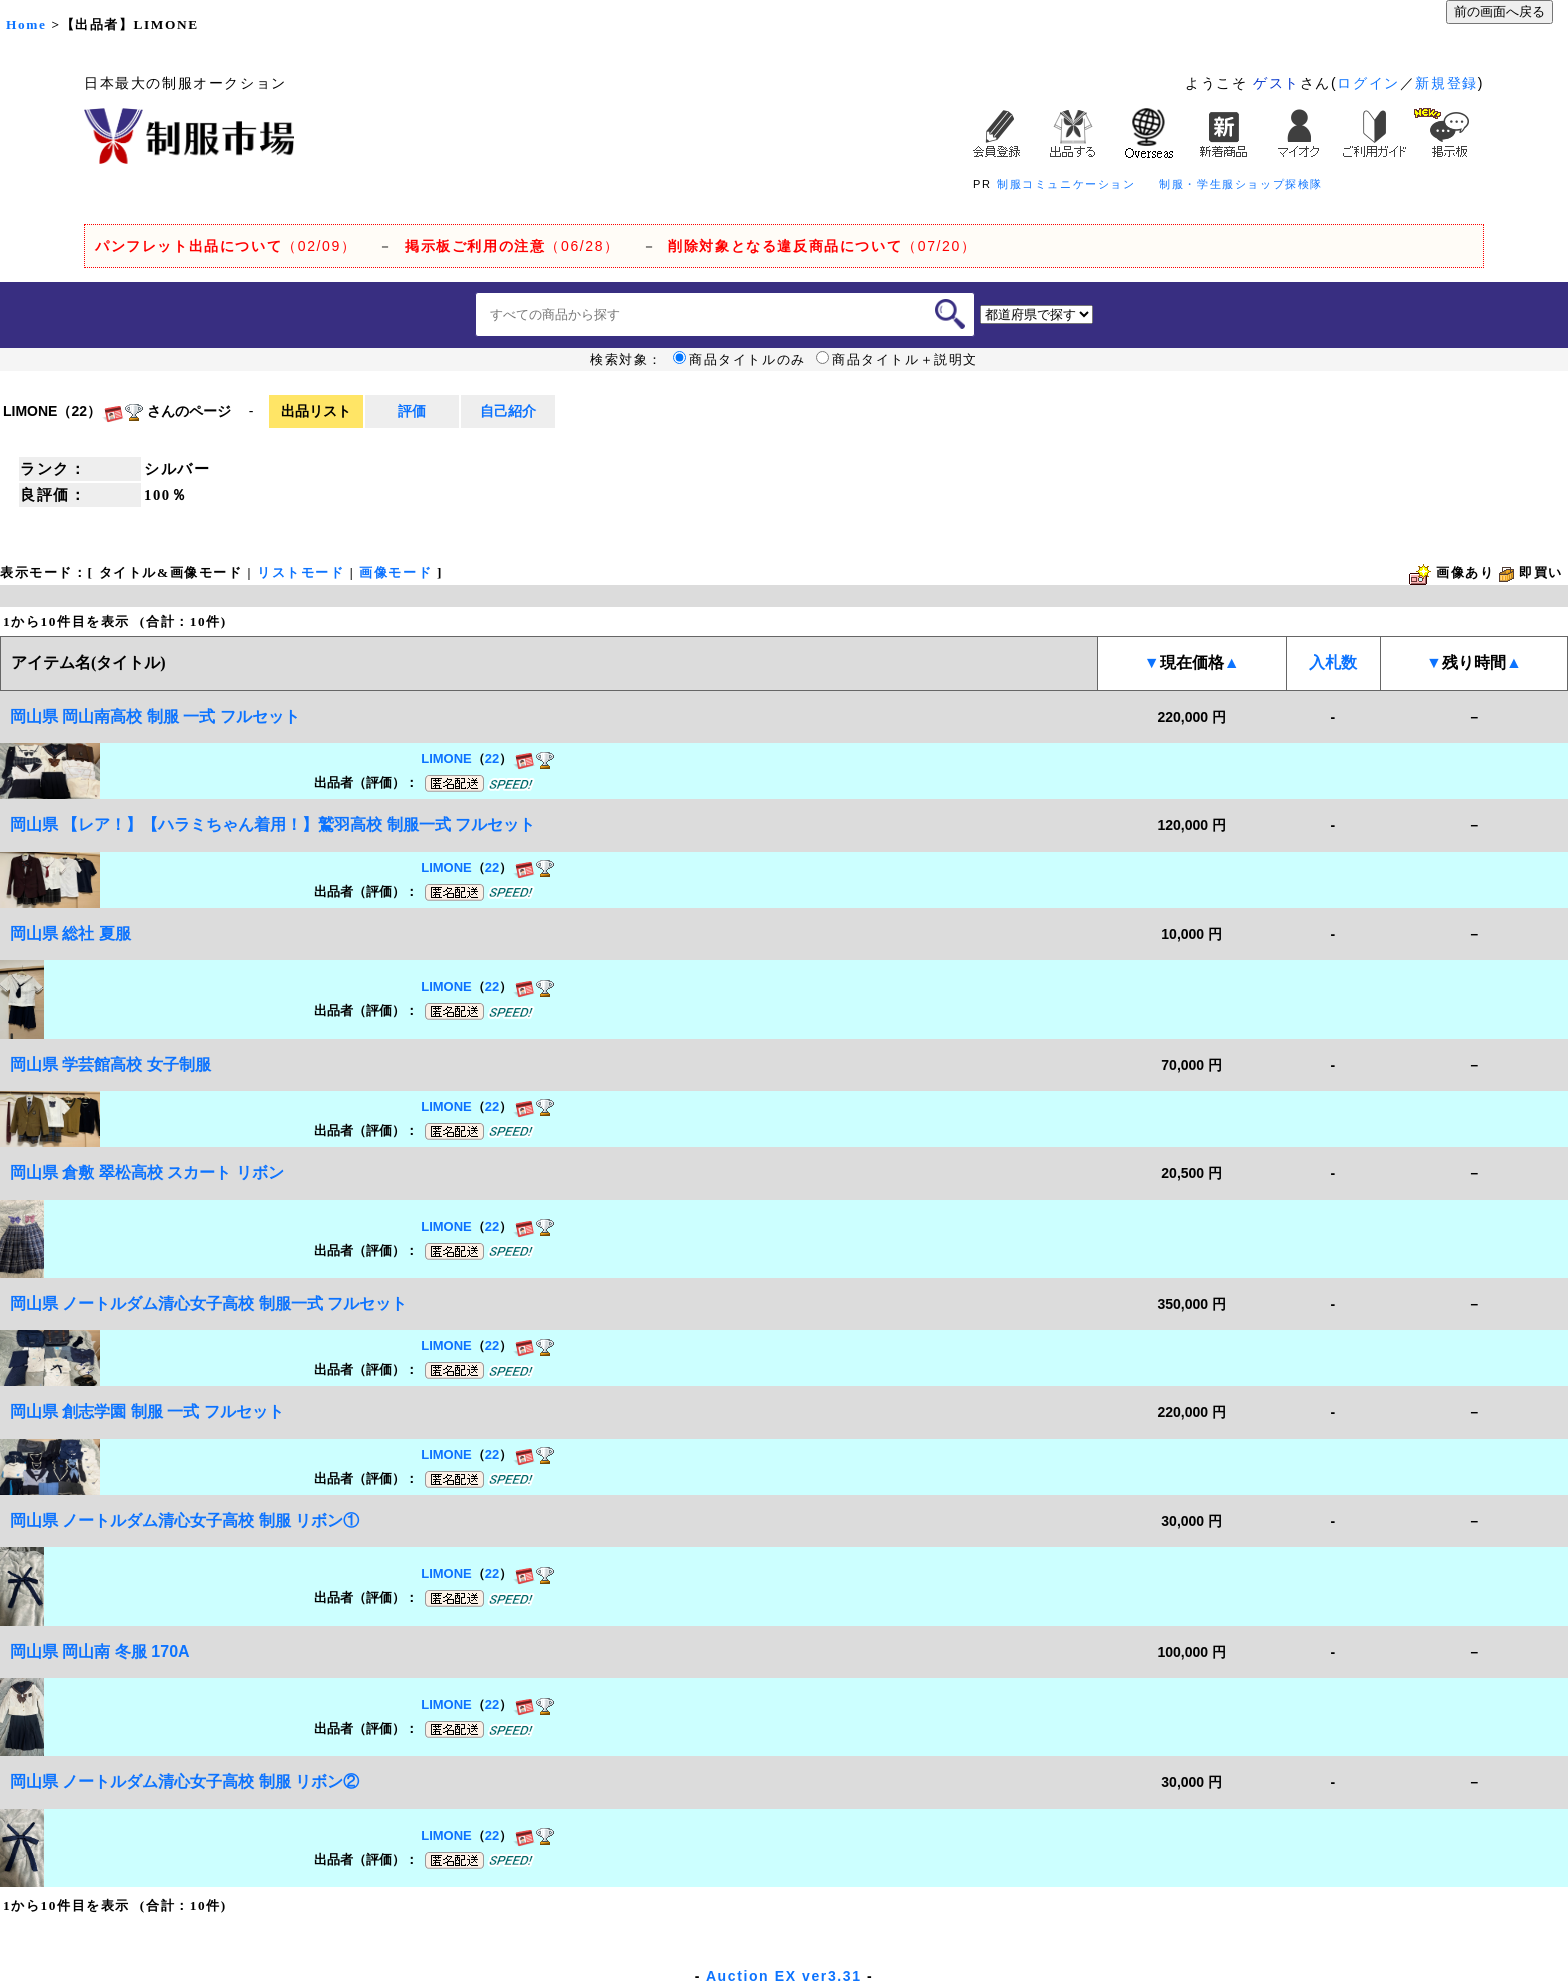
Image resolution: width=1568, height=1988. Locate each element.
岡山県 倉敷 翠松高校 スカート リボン (147, 1172)
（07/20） (822, 246)
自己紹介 (508, 411)
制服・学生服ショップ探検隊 (1241, 184)
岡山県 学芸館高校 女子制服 (110, 1064)
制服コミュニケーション (1066, 184)
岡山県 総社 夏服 (70, 933)
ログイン (1368, 83)
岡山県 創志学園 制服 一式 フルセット (147, 1411)
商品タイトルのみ (739, 360)
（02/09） (225, 246)
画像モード (395, 572)
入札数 (1333, 662)
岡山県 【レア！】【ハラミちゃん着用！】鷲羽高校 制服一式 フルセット (272, 824)
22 (492, 759)
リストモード (301, 572)
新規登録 (1446, 83)
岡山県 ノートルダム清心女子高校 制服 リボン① (184, 1520)
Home (26, 24)
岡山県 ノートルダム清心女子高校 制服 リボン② (184, 1781)
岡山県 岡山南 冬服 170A (100, 1651)
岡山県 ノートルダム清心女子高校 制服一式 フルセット (208, 1303)
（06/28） (512, 246)
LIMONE (446, 759)
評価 (412, 411)
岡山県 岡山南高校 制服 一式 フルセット (155, 716)
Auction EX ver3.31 (784, 1976)
